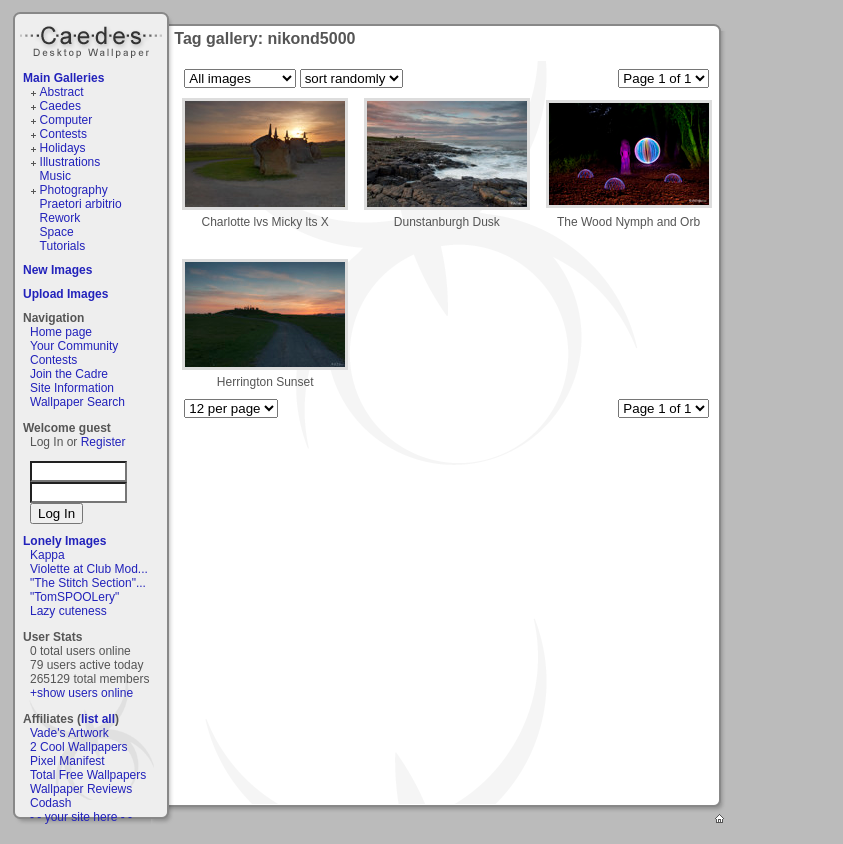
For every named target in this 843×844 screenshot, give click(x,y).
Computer (66, 120)
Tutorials (63, 246)
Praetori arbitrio (81, 204)
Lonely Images (64, 541)
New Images (57, 270)
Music (55, 176)
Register (103, 442)
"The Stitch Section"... (88, 583)
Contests (63, 134)
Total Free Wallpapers (88, 775)
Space (57, 232)
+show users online (81, 693)
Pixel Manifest (67, 761)
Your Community (74, 346)
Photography (74, 190)
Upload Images (65, 294)
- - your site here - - (81, 817)
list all (98, 719)
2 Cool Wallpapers (79, 747)
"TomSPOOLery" (74, 597)
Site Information (72, 388)
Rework (60, 218)
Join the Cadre (69, 374)
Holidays (63, 148)
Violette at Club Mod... (89, 569)
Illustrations (70, 162)
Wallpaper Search (77, 402)
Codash (50, 803)
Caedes (93, 39)
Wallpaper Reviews (81, 789)
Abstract (62, 92)
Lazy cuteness (68, 611)
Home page (61, 332)
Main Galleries (63, 78)
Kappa (47, 555)
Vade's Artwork (69, 733)
